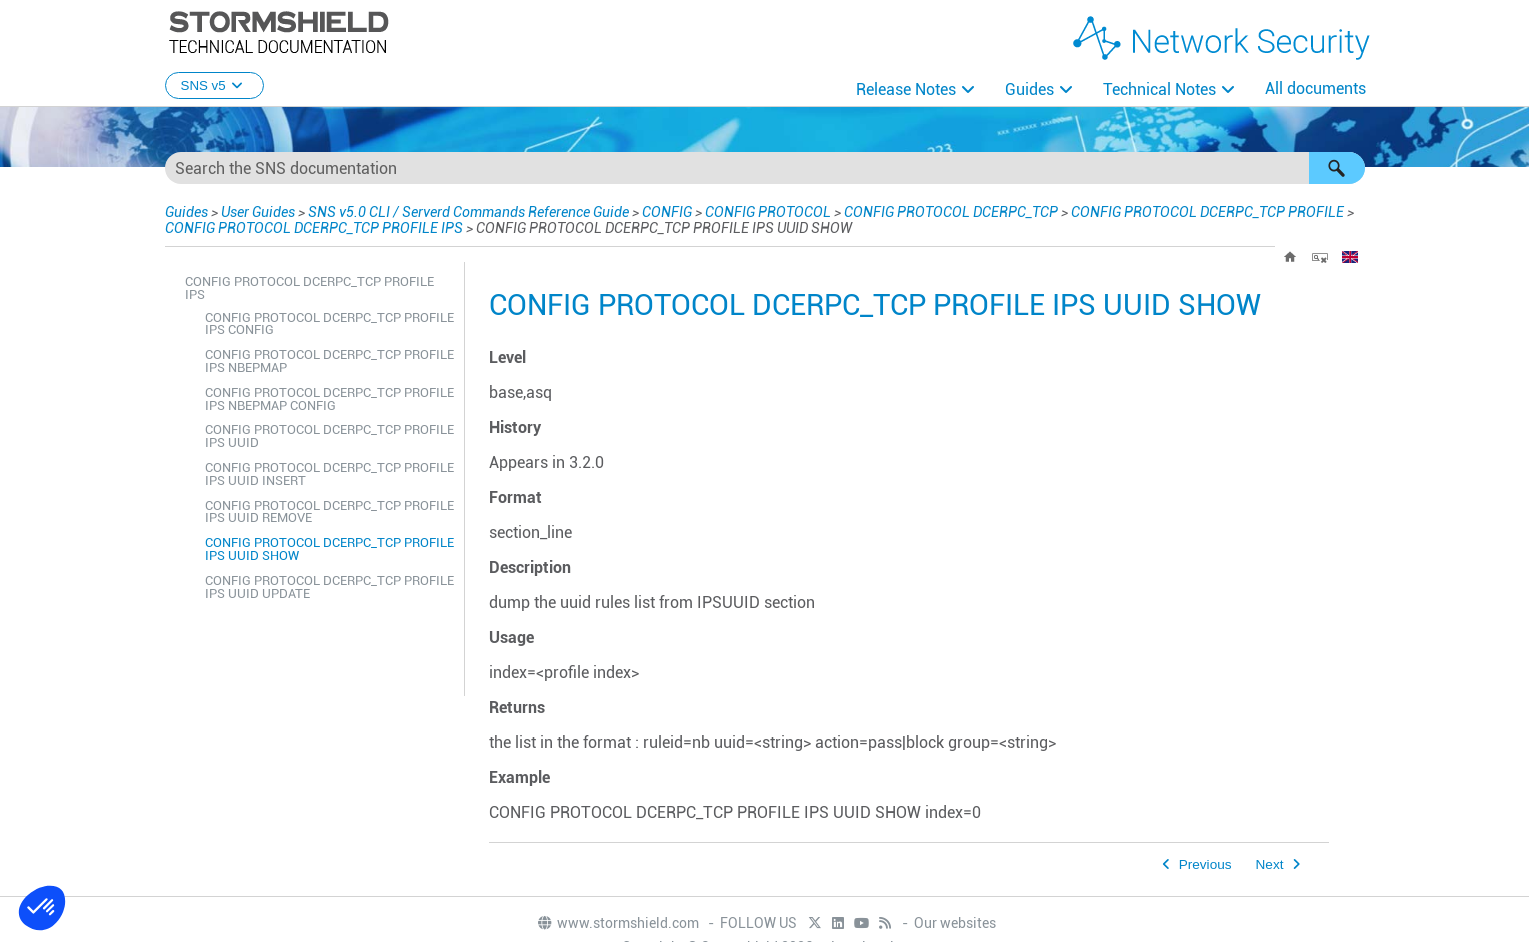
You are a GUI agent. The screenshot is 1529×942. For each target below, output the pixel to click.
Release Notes (906, 89)
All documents (1315, 88)
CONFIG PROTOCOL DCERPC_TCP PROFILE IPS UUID (329, 436)
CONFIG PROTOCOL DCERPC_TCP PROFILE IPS (314, 228)
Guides (1029, 89)
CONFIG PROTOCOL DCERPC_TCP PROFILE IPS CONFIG (329, 324)
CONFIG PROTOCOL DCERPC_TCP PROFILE (1207, 212)
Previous (1205, 864)
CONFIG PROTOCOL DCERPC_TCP (951, 212)
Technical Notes (1159, 89)
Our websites (955, 923)
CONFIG (667, 212)
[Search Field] (765, 168)
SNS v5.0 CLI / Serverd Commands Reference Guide (468, 212)
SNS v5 (214, 85)
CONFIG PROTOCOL (768, 212)
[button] (1337, 168)
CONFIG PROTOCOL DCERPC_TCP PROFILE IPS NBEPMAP (329, 361)
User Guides (258, 212)
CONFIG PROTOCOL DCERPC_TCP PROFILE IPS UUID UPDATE (329, 587)
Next (1270, 864)
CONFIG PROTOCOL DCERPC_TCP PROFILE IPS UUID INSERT (329, 474)
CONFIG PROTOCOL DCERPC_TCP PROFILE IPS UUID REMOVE (329, 512)
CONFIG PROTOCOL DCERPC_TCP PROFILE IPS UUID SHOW (329, 549)
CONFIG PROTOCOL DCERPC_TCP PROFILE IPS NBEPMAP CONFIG (329, 399)
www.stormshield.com (617, 923)
